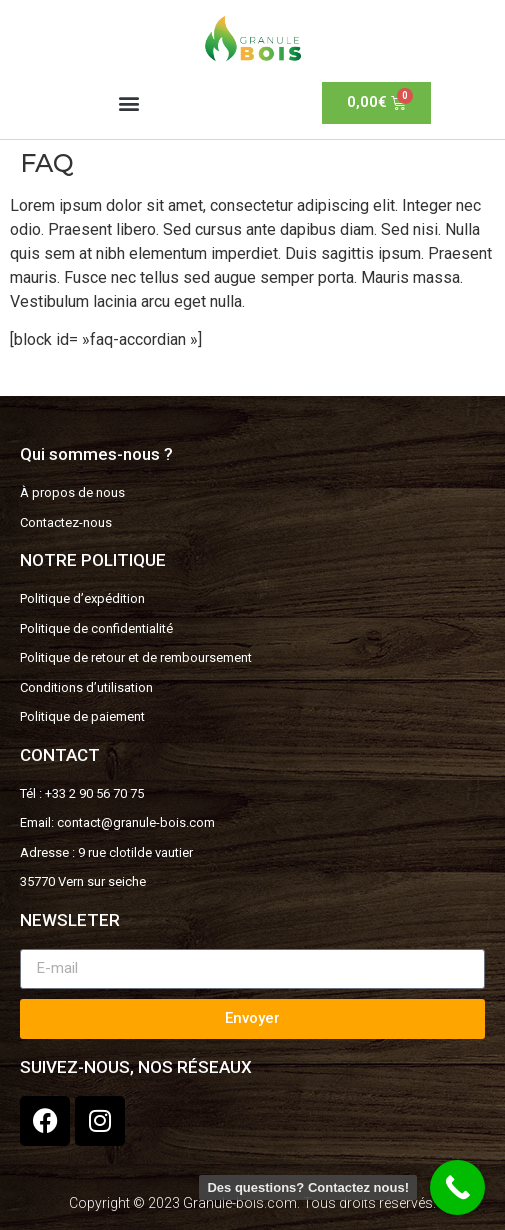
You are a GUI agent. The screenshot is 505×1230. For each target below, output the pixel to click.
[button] (128, 102)
